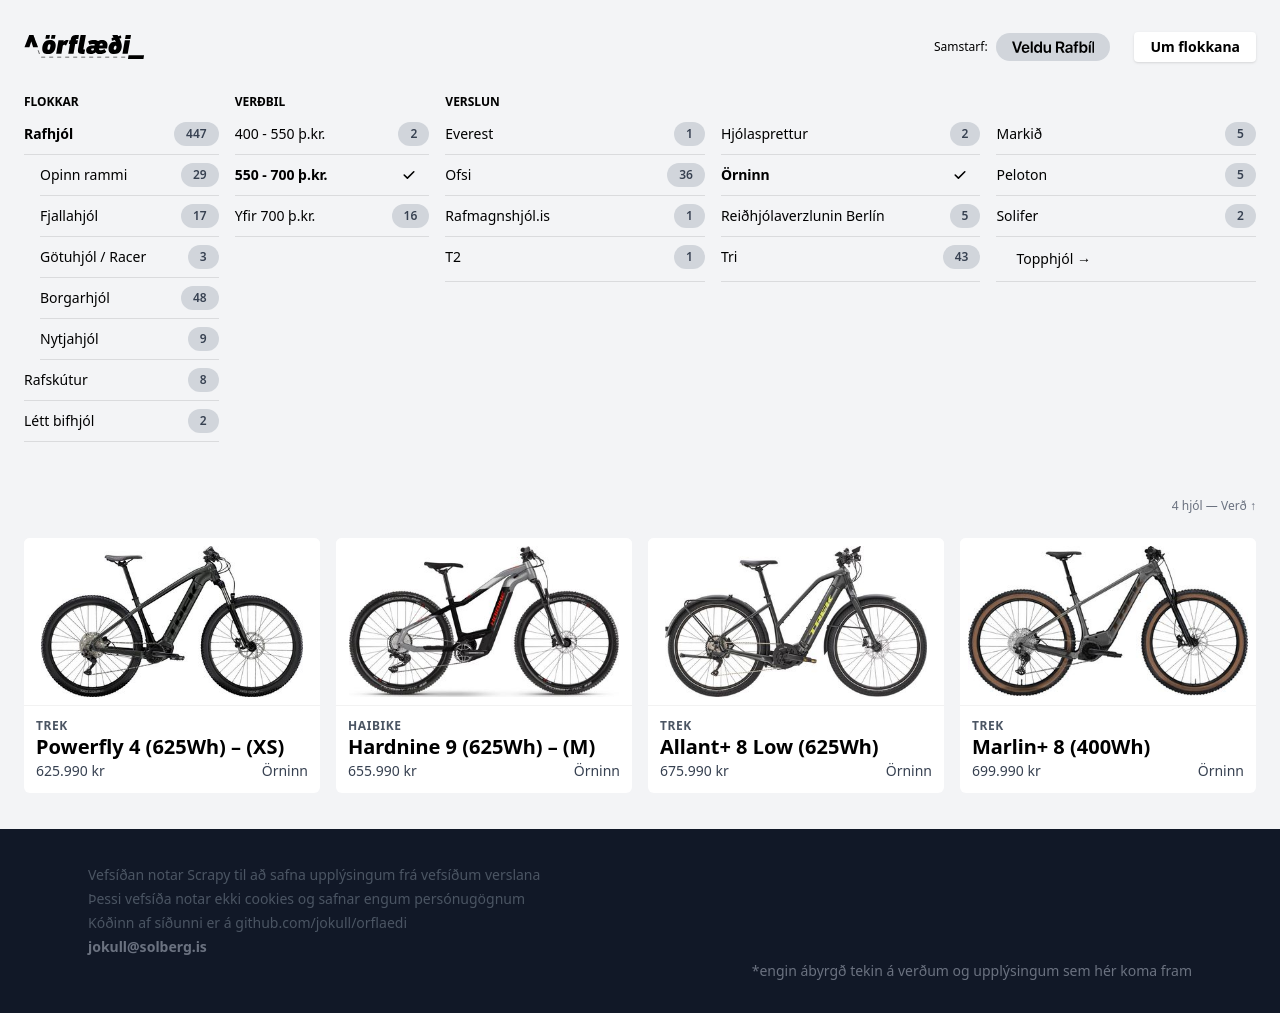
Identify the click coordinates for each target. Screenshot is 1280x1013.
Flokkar (51, 102)
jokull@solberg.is (147, 946)
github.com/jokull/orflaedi (321, 922)
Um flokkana (1195, 46)
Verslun (472, 102)
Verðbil (260, 102)
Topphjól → (1053, 258)
